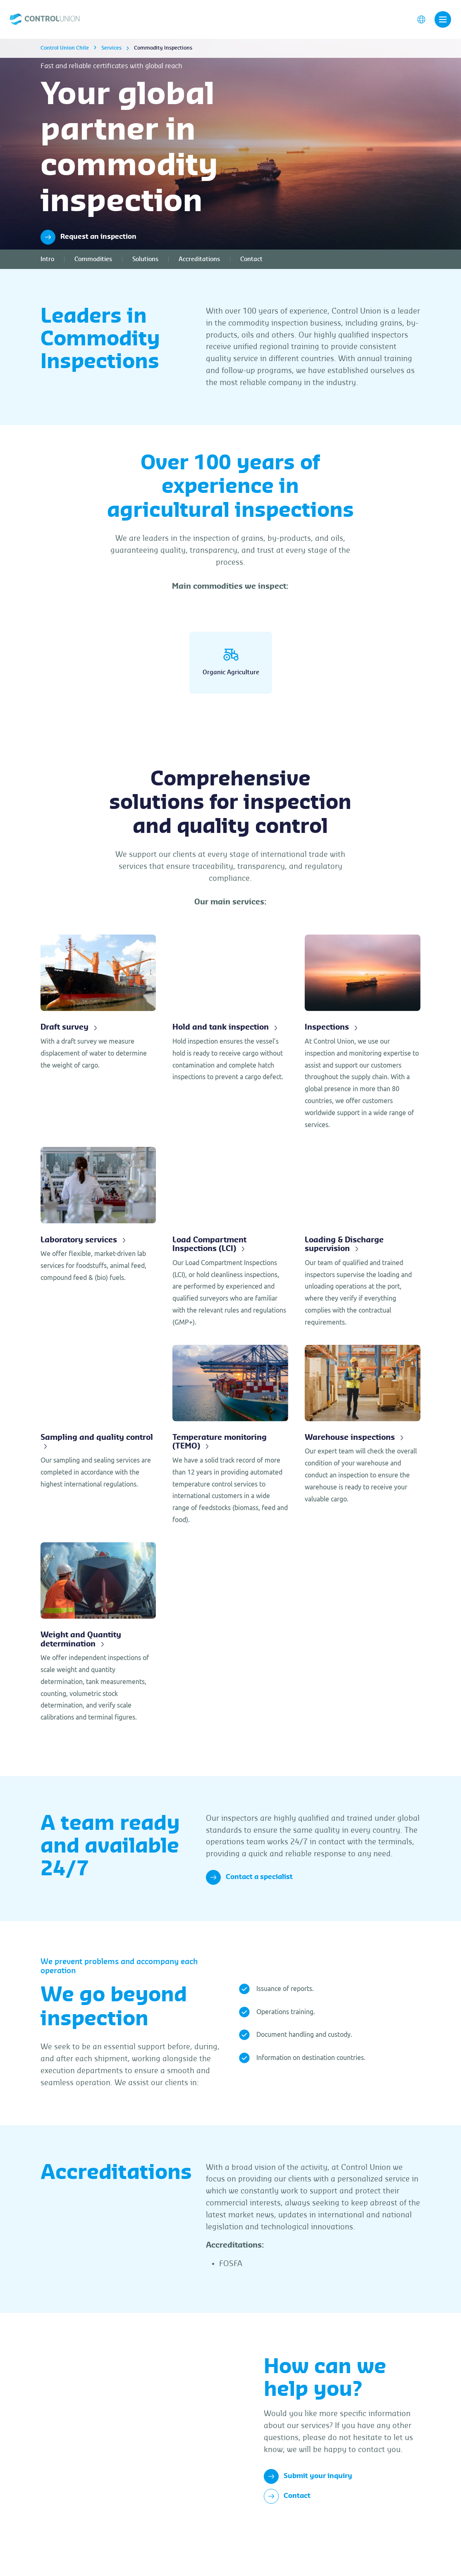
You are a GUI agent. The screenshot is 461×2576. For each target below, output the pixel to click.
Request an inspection (88, 245)
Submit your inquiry (308, 2505)
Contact (251, 267)
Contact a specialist (249, 1906)
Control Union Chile (65, 55)
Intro (47, 267)
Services (111, 55)
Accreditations (199, 267)
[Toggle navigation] (443, 23)
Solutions (145, 267)
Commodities (93, 267)
